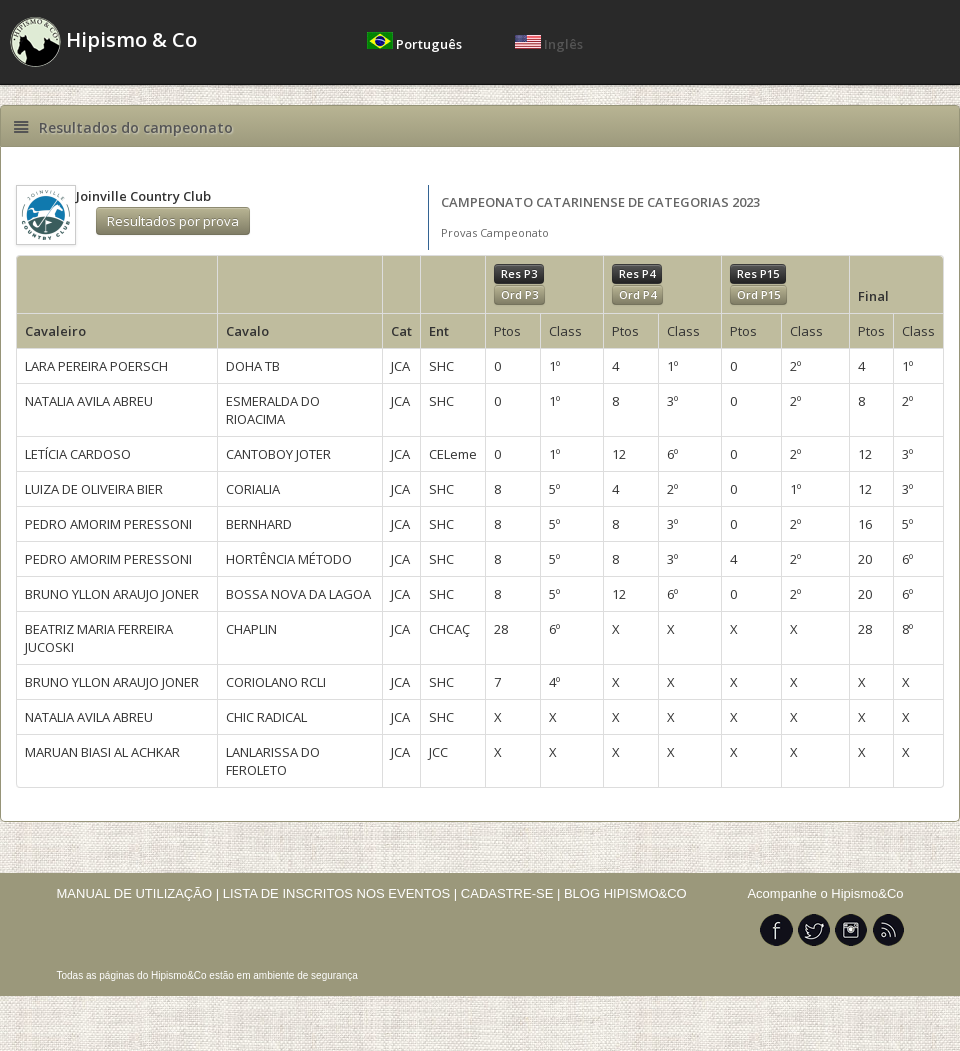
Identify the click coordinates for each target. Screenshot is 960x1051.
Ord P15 (758, 294)
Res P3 (519, 273)
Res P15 (758, 273)
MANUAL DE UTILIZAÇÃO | (138, 893)
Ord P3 (519, 294)
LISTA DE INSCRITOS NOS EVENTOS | (340, 893)
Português (416, 44)
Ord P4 (637, 294)
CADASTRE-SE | (512, 893)
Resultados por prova (173, 221)
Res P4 (637, 273)
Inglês (549, 44)
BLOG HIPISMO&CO (625, 893)
